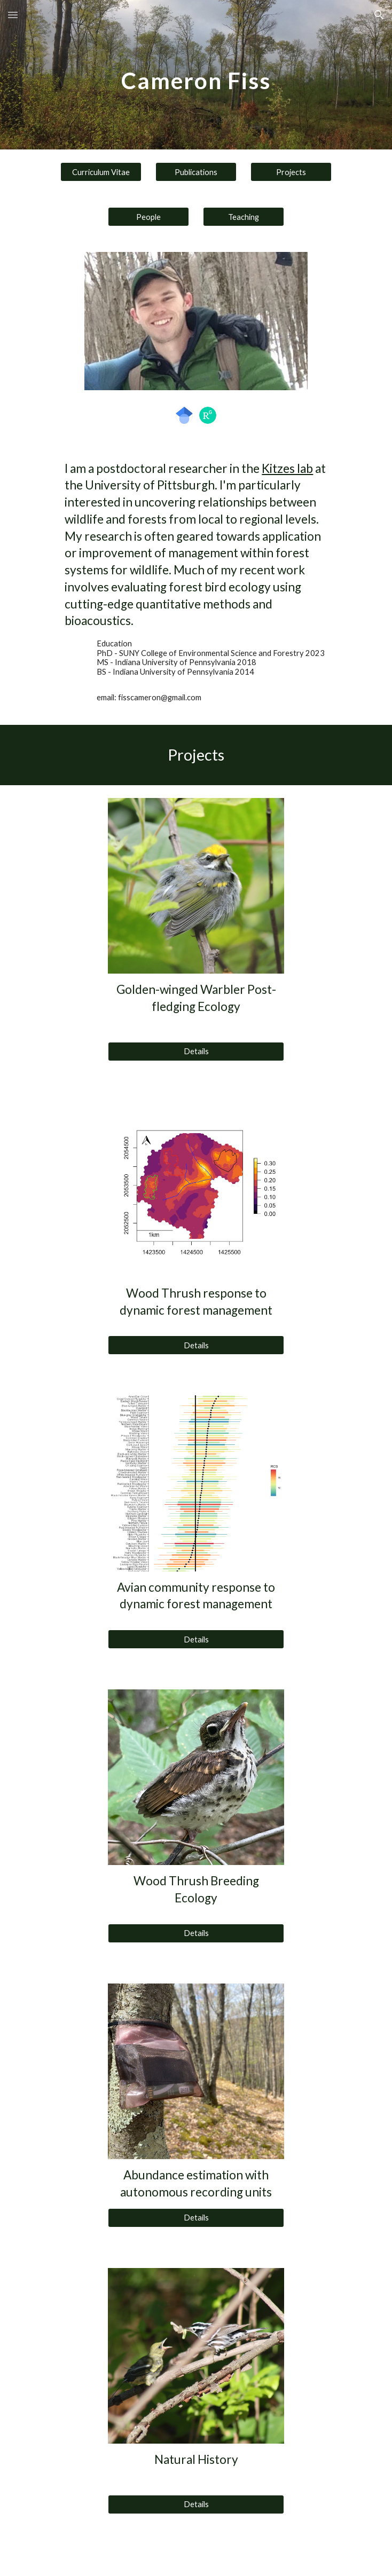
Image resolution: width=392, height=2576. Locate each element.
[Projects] (291, 172)
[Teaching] (243, 216)
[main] (195, 75)
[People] (148, 216)
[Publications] (196, 172)
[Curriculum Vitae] (100, 172)
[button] (13, 14)
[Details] (195, 1051)
